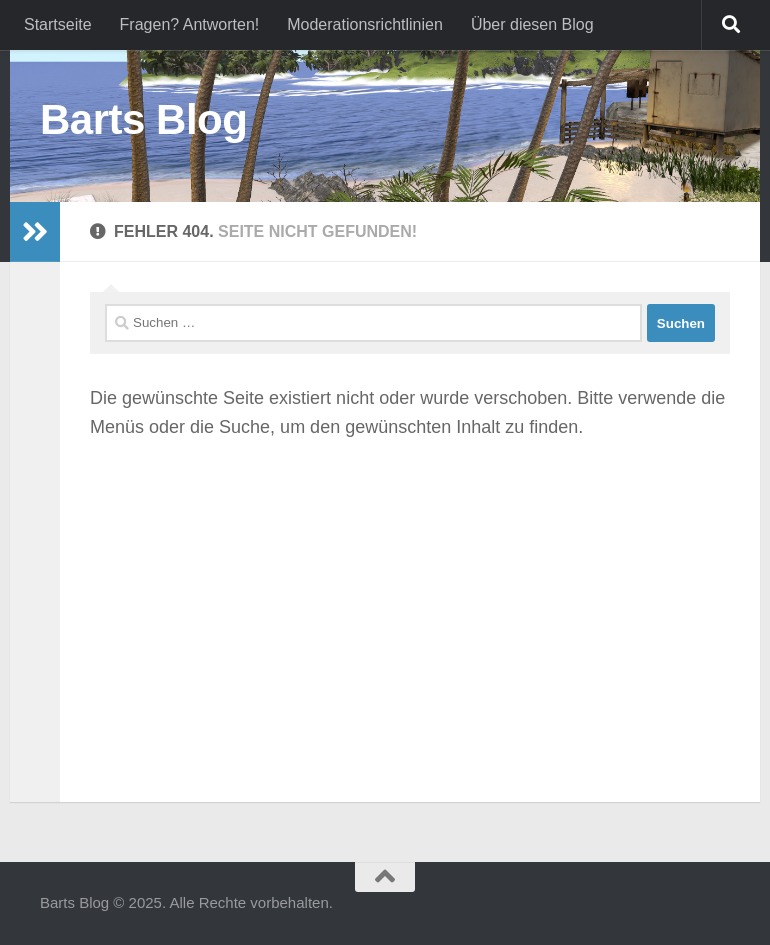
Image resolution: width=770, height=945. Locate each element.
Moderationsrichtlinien (365, 24)
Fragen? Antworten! (190, 24)
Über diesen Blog (532, 24)
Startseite (58, 24)
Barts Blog (143, 119)
